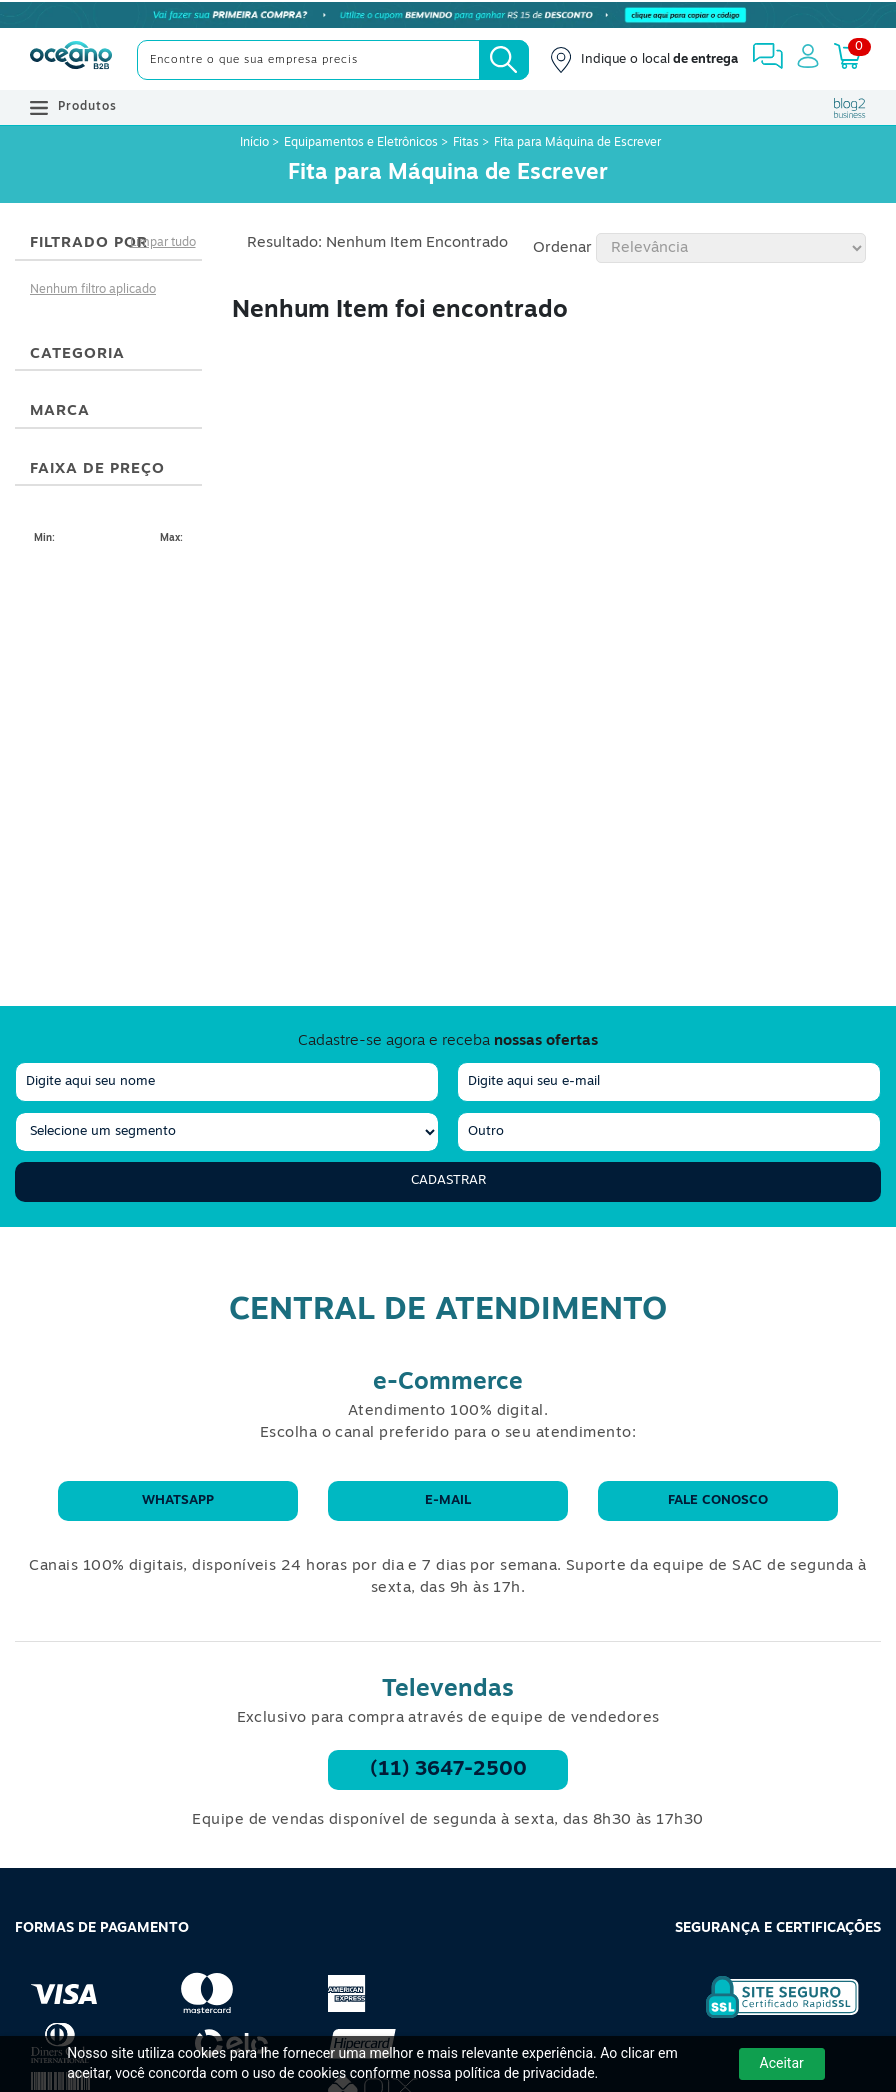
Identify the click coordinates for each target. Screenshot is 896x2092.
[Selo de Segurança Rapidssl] (768, 2018)
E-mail (448, 1500)
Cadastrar (448, 1180)
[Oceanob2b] (71, 60)
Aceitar (782, 2063)
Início (256, 143)
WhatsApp (178, 1500)
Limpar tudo (163, 243)
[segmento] (227, 1132)
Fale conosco (718, 1500)
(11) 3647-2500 (448, 1770)
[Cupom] (448, 15)
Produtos (73, 108)
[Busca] (504, 60)
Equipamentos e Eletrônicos (361, 143)
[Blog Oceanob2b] (850, 108)
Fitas (466, 143)
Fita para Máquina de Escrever (577, 143)
